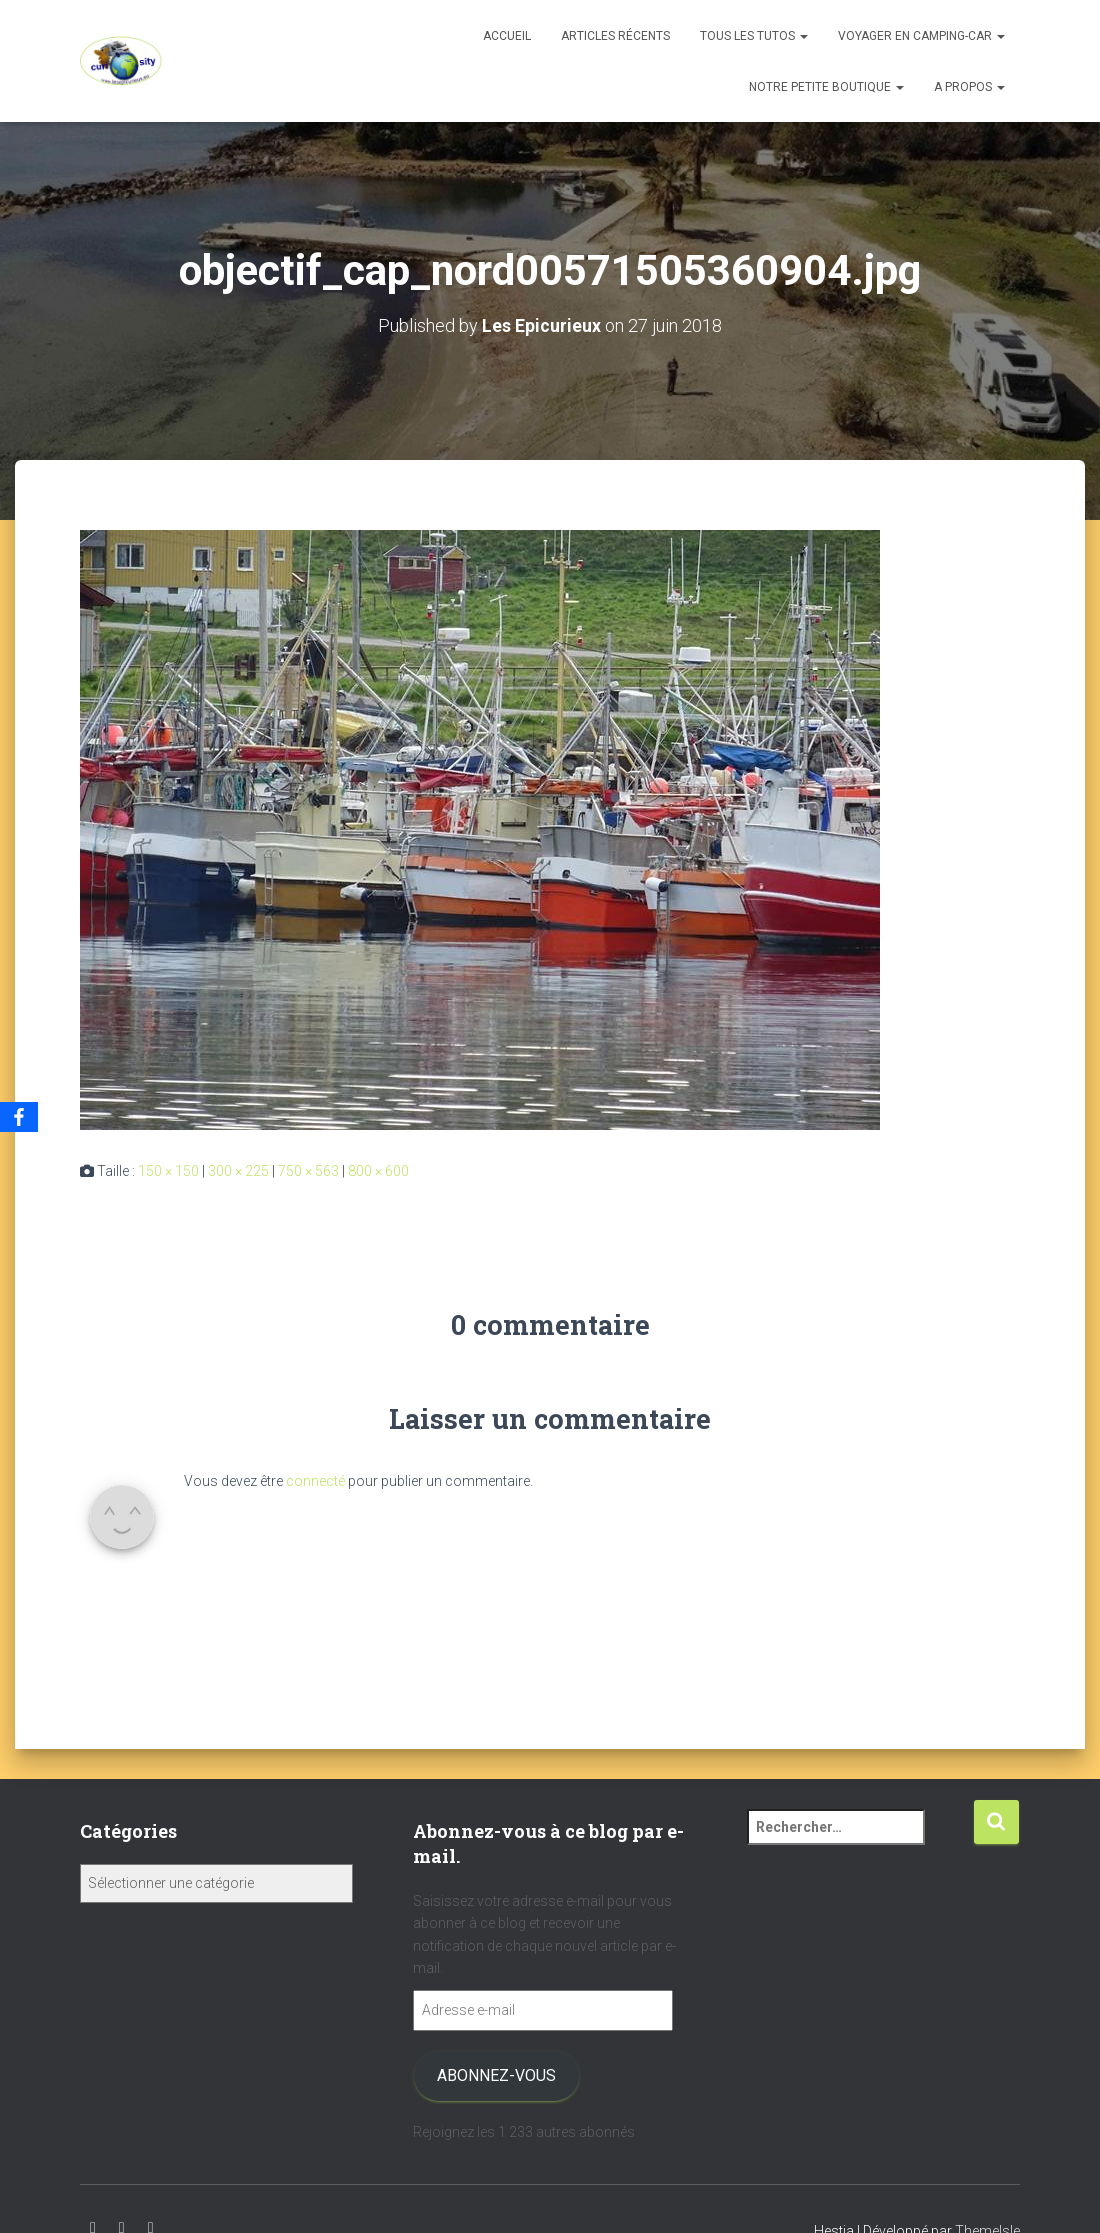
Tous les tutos (754, 36)
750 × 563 (308, 1171)
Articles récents (615, 36)
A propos (969, 87)
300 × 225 (238, 1171)
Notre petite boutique (826, 87)
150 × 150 (168, 1171)
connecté (315, 1481)
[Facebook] (19, 1117)
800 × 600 (378, 1171)
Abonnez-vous (496, 2075)
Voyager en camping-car (921, 36)
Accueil (507, 36)
